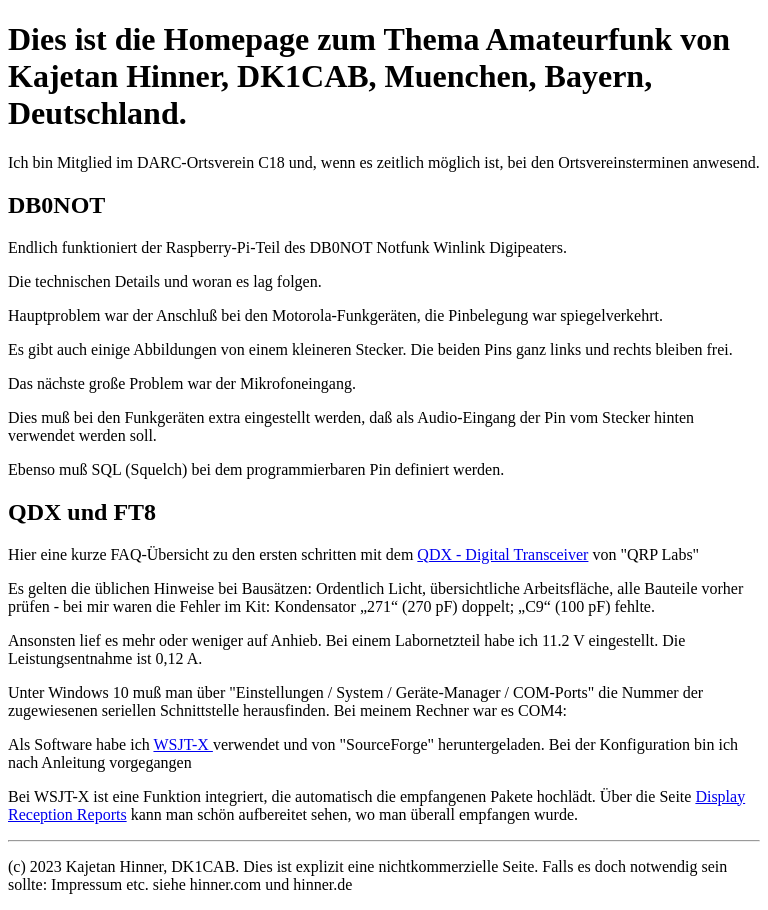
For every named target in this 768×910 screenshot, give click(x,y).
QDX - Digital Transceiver (502, 554)
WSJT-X (182, 744)
